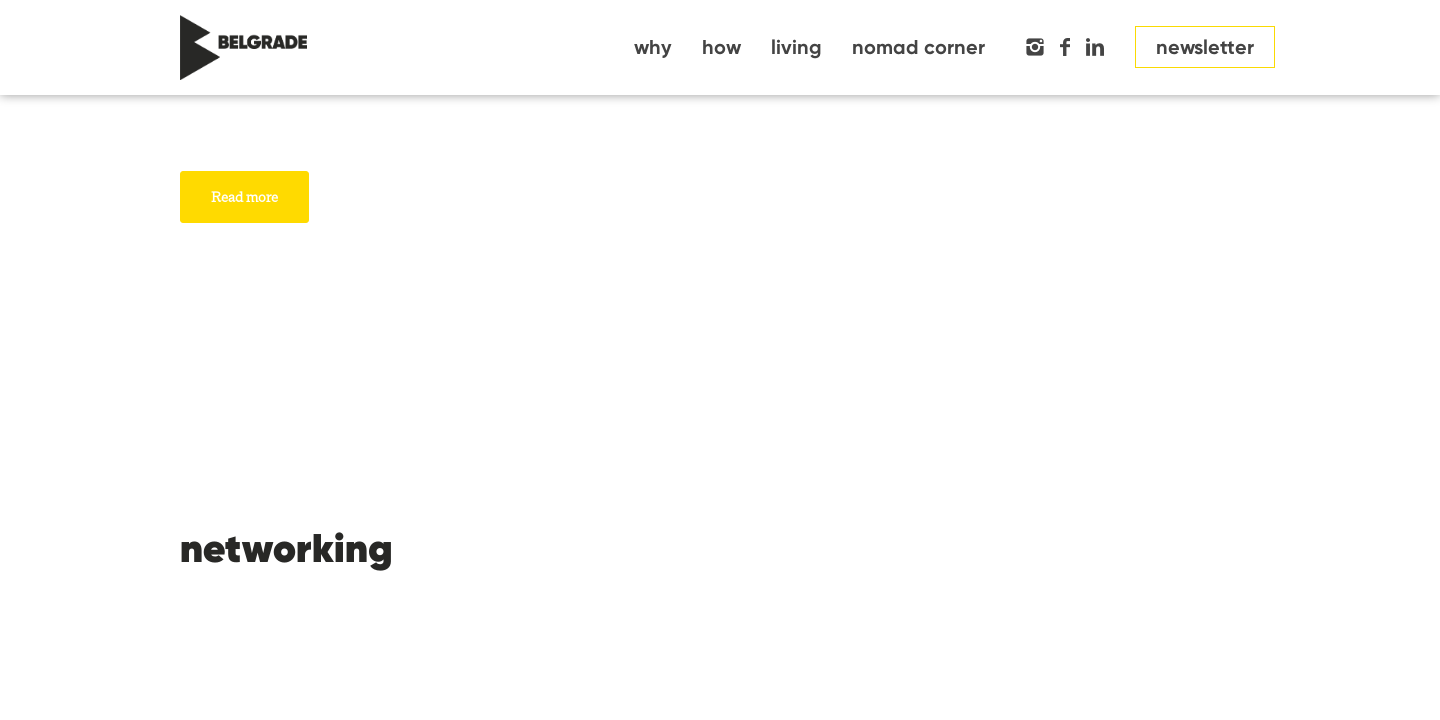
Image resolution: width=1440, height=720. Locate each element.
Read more (244, 197)
